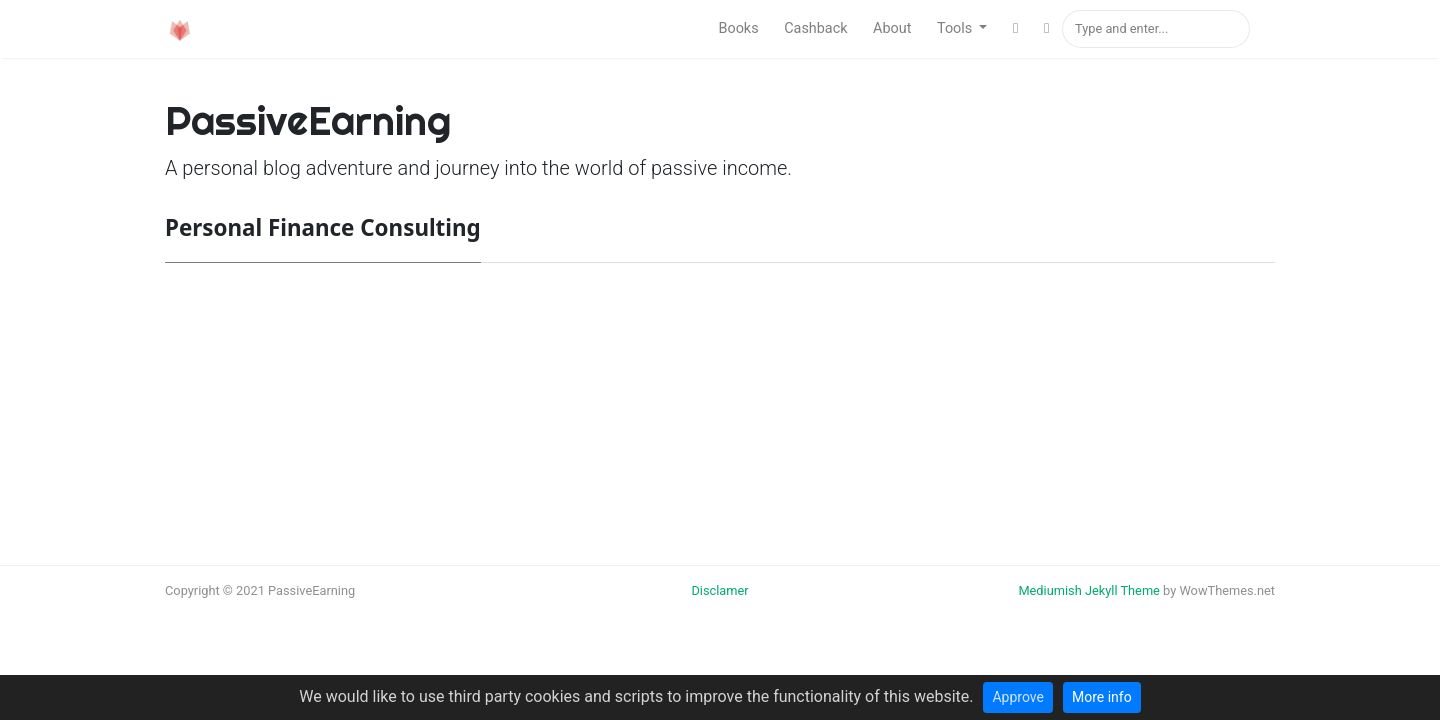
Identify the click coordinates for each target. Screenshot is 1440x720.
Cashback (815, 28)
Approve (1017, 697)
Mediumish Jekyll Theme (1089, 590)
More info (1102, 697)
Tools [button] (956, 28)
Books (738, 28)
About (892, 28)
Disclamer (719, 590)
